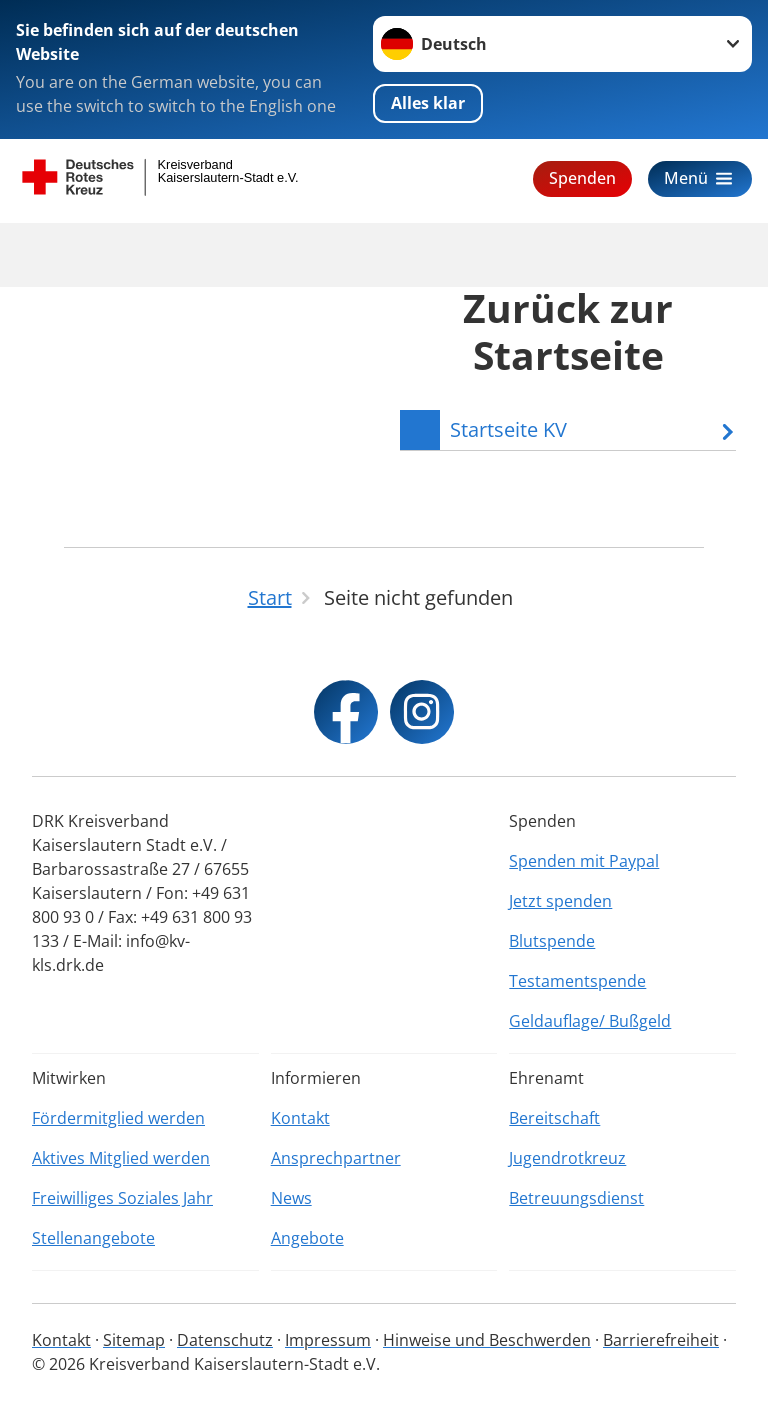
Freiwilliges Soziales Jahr (122, 1198)
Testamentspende (577, 981)
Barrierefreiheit (661, 1340)
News (291, 1198)
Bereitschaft (554, 1118)
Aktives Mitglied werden (121, 1158)
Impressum (328, 1340)
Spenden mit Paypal (584, 861)
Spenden (582, 178)
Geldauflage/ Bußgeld (590, 1021)
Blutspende (552, 941)
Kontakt (300, 1118)
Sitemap (134, 1340)
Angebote (307, 1238)
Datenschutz (225, 1340)
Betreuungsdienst (576, 1198)
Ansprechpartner (336, 1158)
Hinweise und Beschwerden (487, 1340)
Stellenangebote (93, 1238)
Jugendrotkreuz (567, 1158)
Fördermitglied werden (118, 1118)
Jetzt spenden (560, 901)
